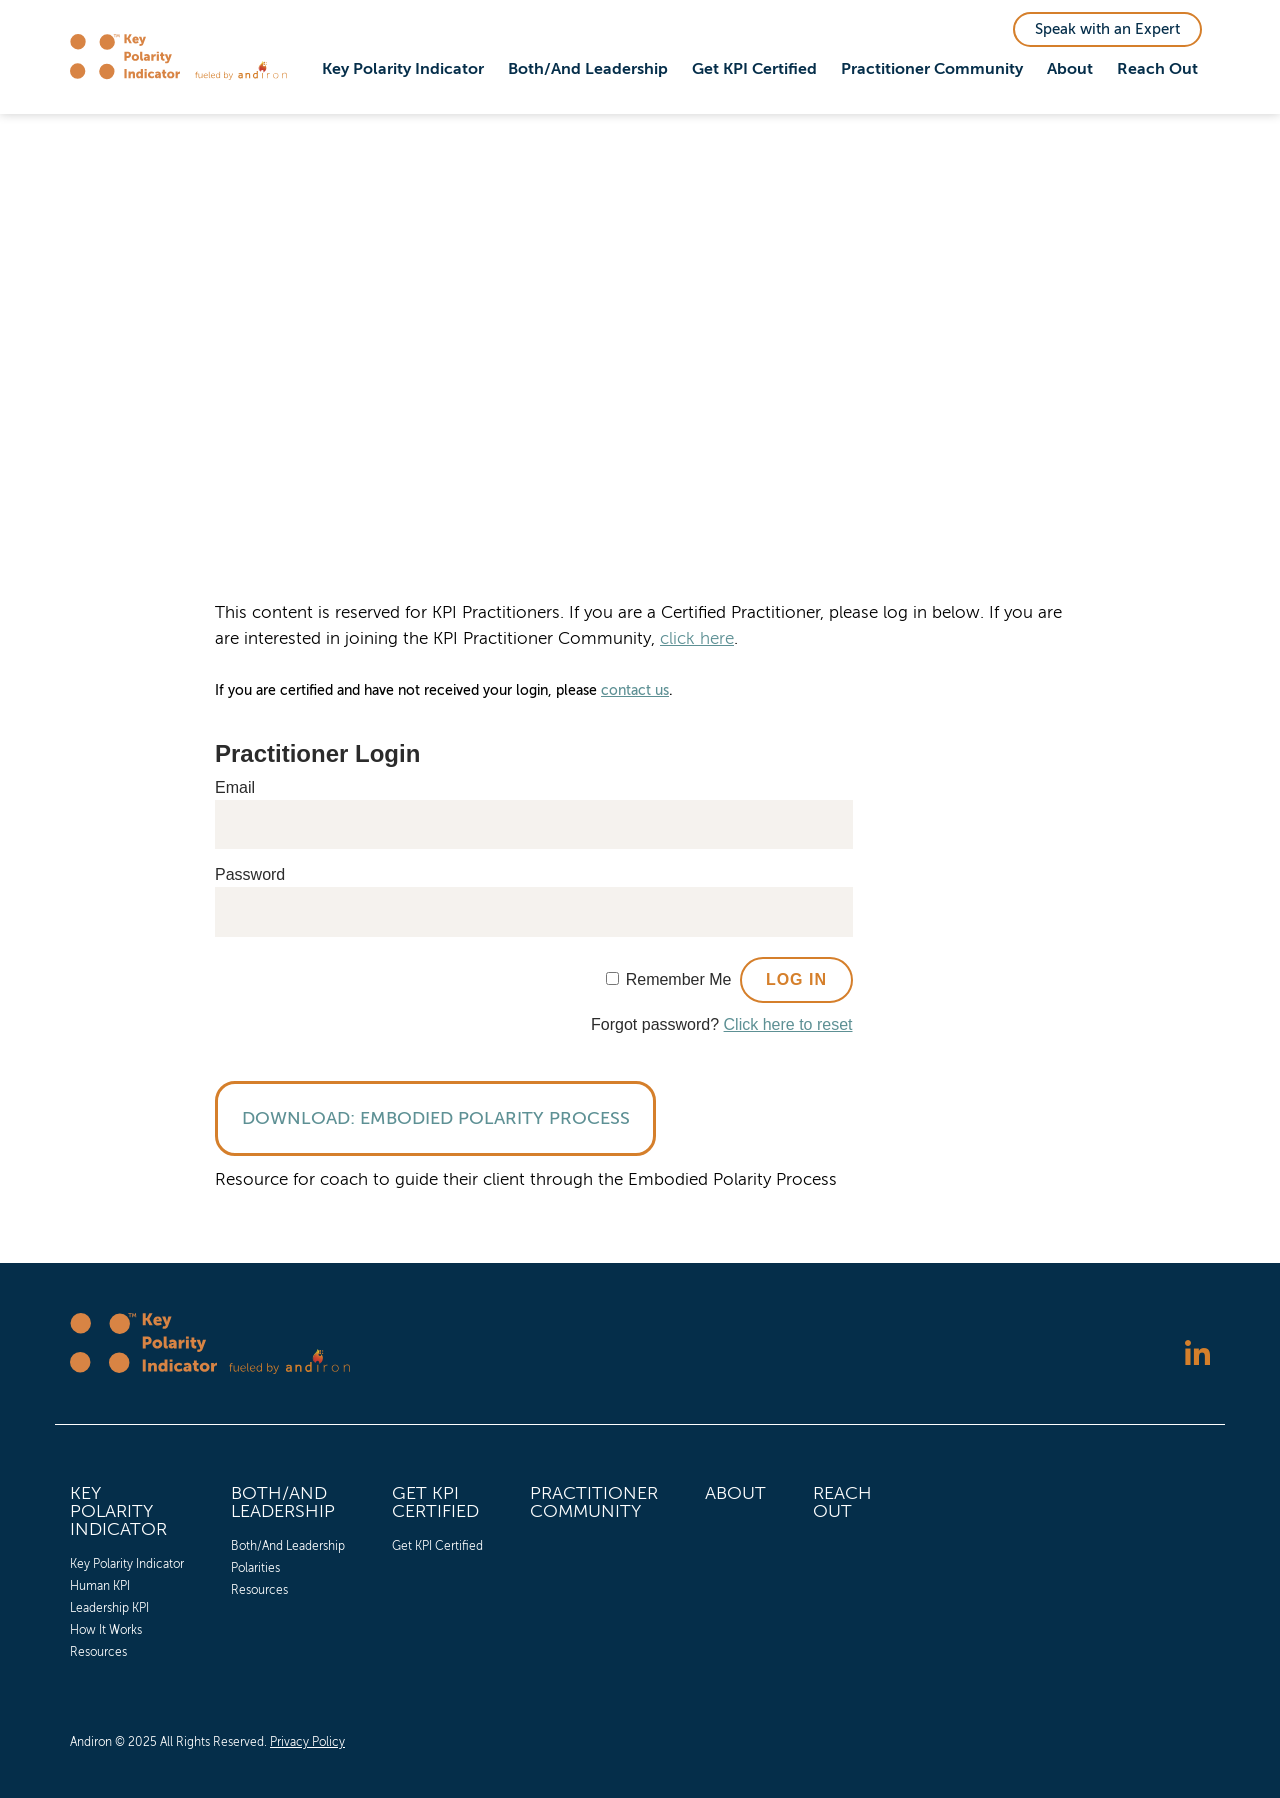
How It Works (106, 1630)
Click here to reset (788, 1024)
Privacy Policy (307, 1742)
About (1070, 69)
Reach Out (1157, 69)
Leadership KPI (109, 1608)
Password (250, 874)
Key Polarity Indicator (403, 69)
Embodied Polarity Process (495, 1118)
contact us (635, 690)
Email (235, 787)
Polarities (255, 1568)
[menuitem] (403, 70)
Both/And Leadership (588, 69)
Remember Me (679, 979)
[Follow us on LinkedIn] (1197, 1356)
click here (697, 638)
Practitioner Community (932, 69)
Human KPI (100, 1586)
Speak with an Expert (1107, 29)
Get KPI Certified (754, 69)
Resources (98, 1652)
